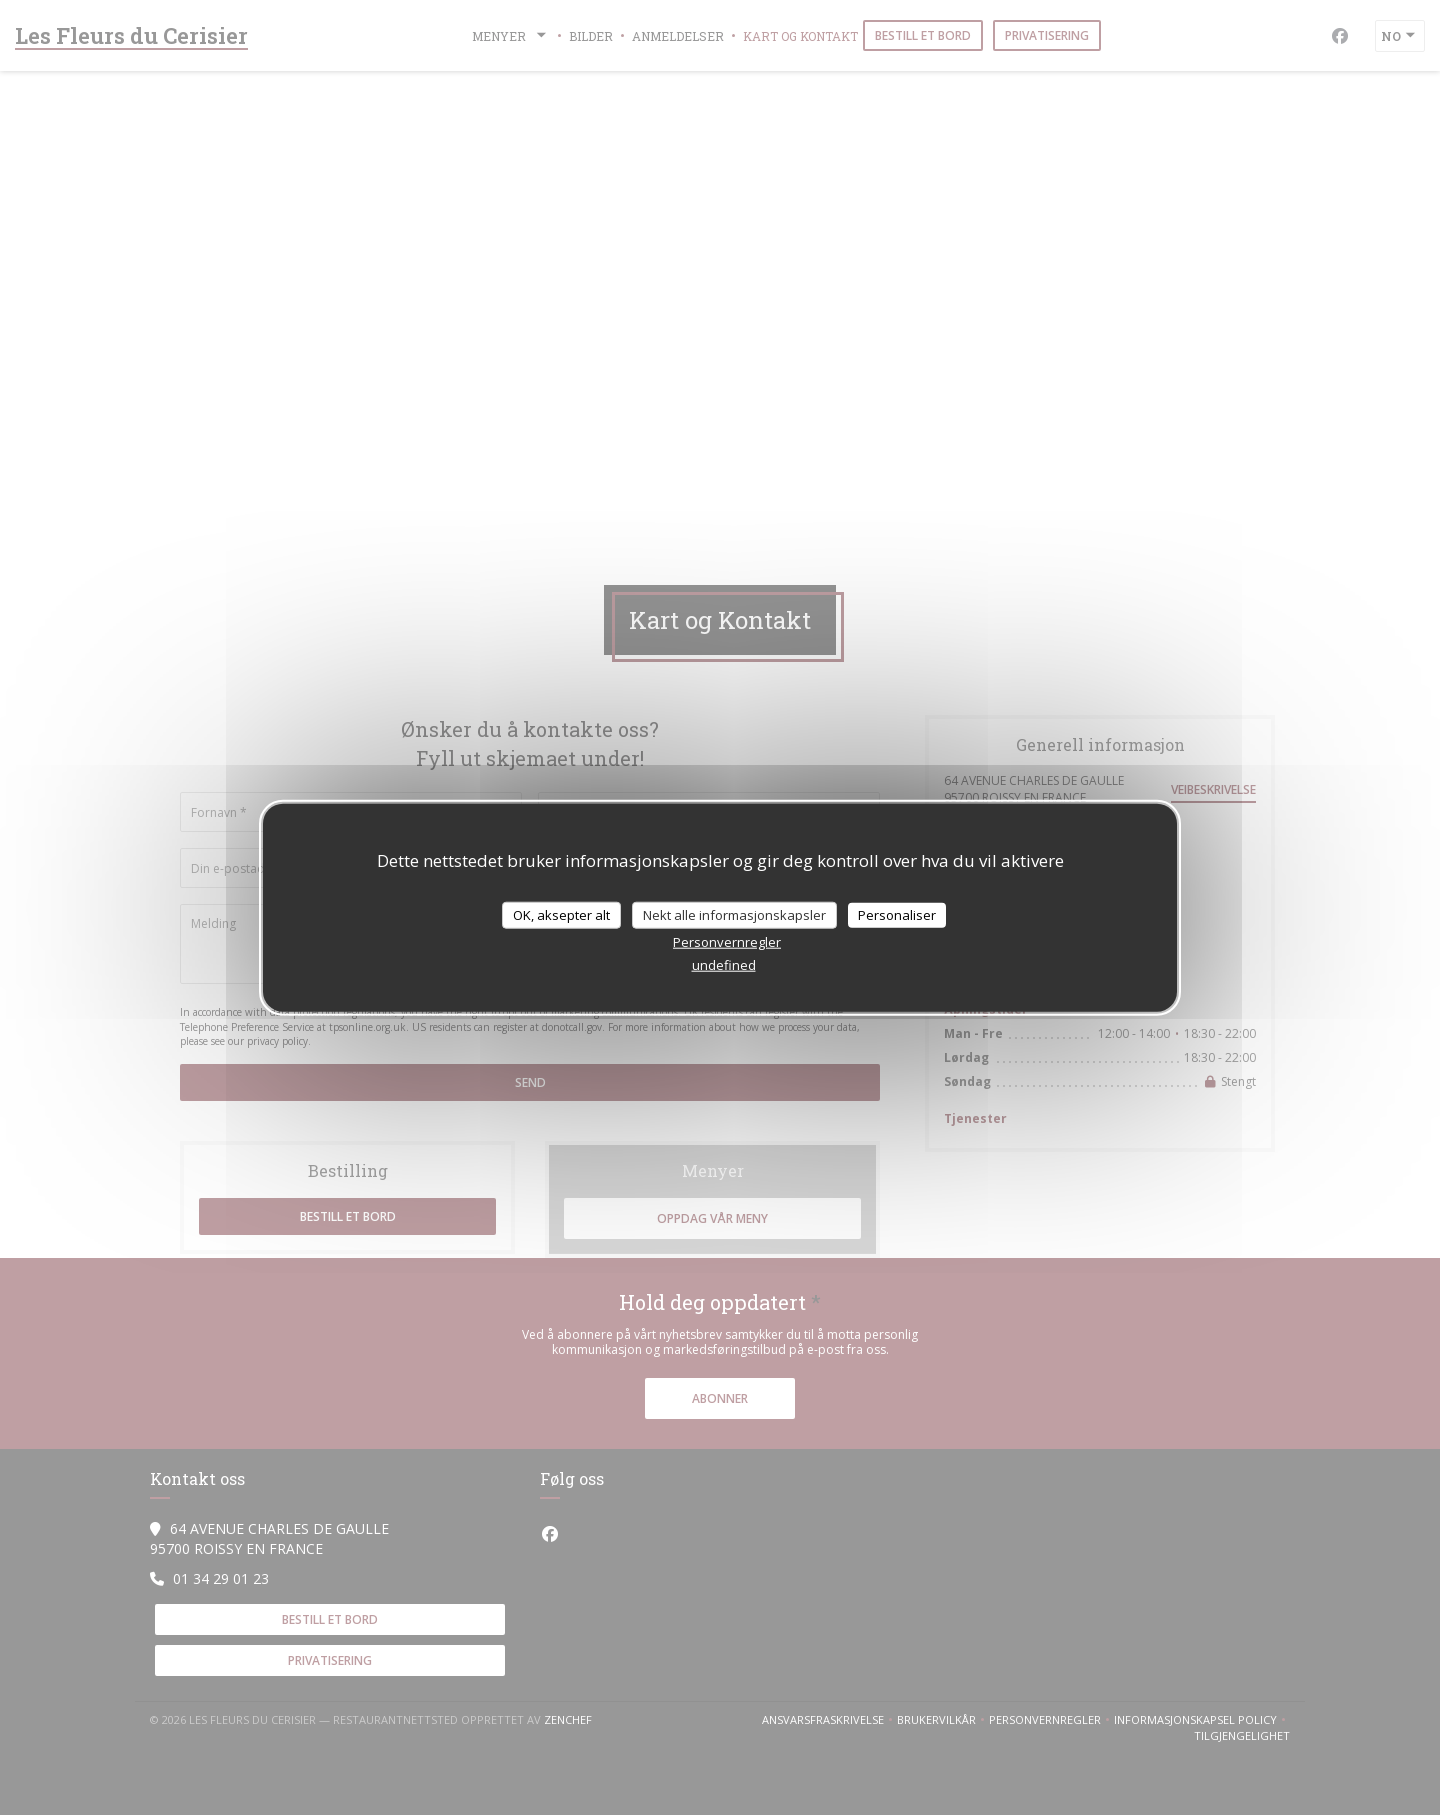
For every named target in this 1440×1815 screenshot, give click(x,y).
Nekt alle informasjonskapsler (734, 914)
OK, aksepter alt (561, 914)
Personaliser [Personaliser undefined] (897, 914)
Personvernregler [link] (727, 942)
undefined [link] (724, 965)
